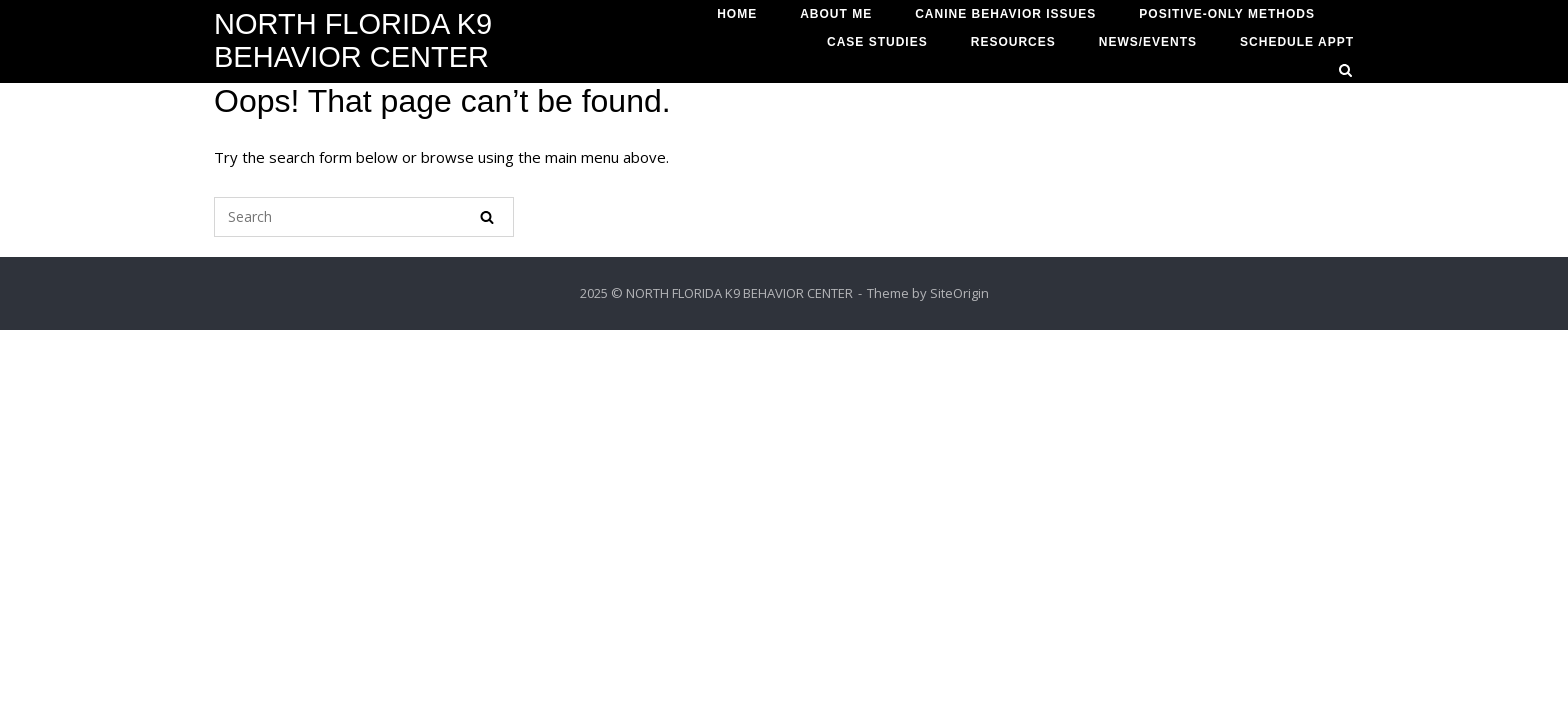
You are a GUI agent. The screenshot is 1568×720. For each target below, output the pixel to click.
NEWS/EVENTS (1148, 42)
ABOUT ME (836, 14)
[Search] (487, 217)
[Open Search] (1345, 72)
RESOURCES (1013, 42)
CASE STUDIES (877, 42)
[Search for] (364, 217)
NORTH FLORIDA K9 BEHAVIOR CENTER (353, 40)
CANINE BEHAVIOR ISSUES (1005, 14)
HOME (737, 14)
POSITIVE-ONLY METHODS (1227, 14)
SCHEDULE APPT (1297, 42)
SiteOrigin (959, 293)
